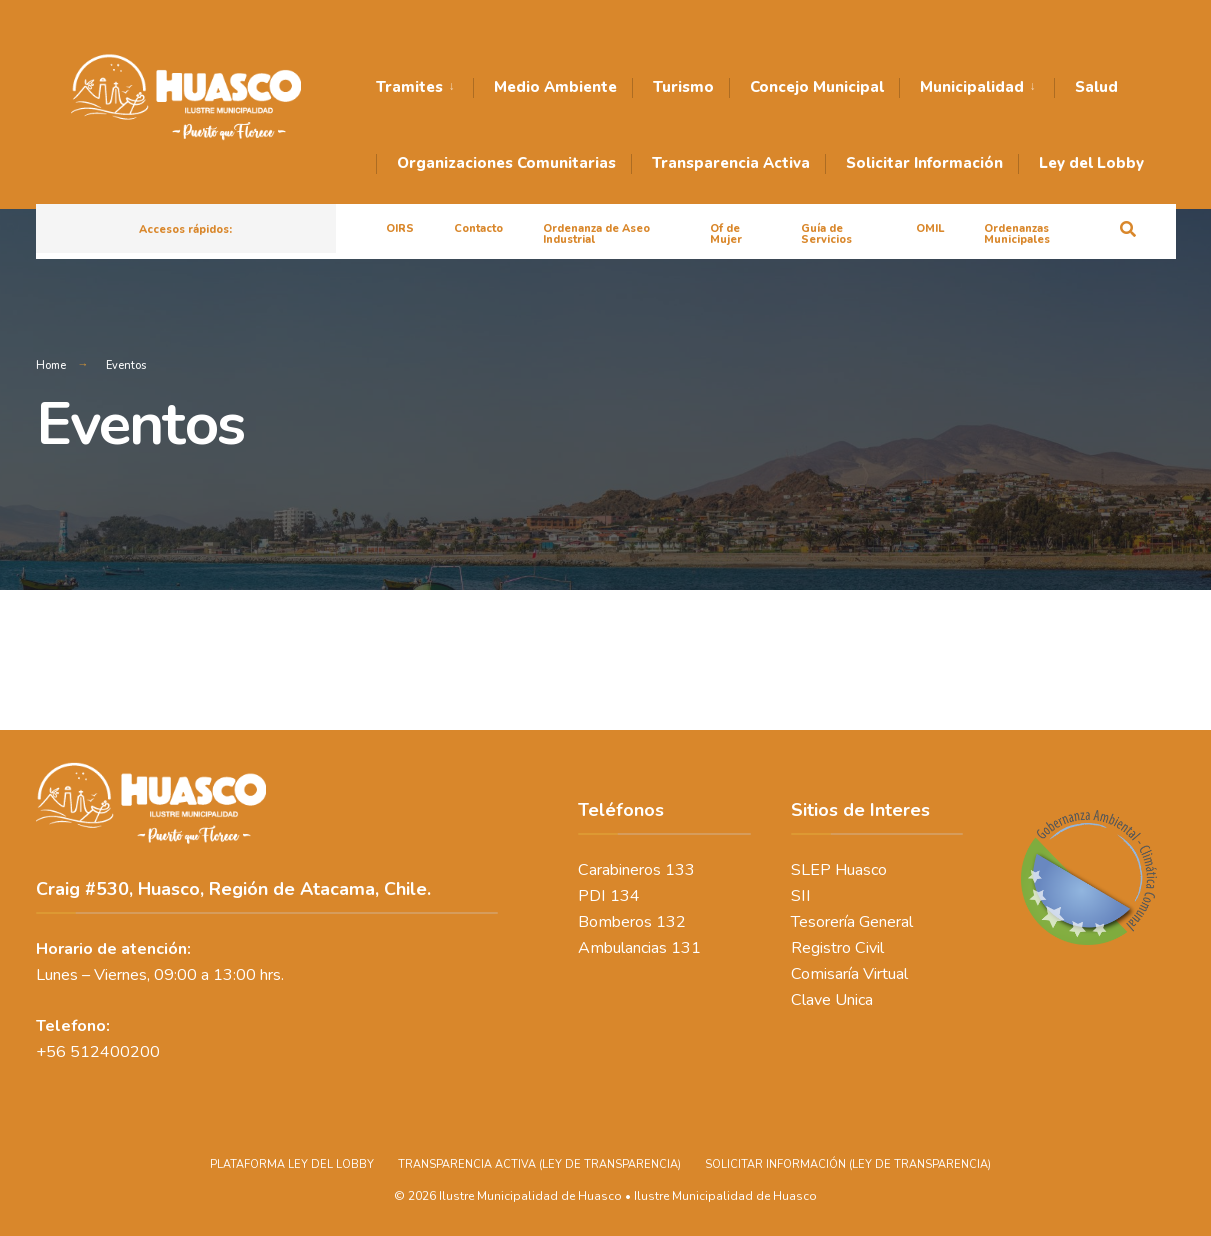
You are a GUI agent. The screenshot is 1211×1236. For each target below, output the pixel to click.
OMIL (930, 228)
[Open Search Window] (1128, 227)
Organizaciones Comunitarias (506, 163)
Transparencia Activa (731, 163)
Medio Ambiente (555, 87)
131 (686, 948)
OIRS (400, 228)
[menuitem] (424, 88)
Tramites (409, 87)
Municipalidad (972, 87)
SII (801, 896)
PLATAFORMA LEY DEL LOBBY (292, 1164)
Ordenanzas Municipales (1017, 234)
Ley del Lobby (1091, 163)
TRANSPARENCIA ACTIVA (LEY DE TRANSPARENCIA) (539, 1164)
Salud (1096, 87)
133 (680, 870)
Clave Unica (832, 1000)
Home (51, 365)
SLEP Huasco (839, 870)
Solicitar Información (924, 163)
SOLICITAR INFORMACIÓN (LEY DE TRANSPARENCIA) (848, 1164)
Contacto (478, 228)
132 (671, 922)
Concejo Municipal (817, 87)
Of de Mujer (726, 234)
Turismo (683, 87)
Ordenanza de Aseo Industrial (596, 234)
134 (625, 896)
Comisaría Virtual (849, 974)
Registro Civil (837, 948)
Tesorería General (852, 922)
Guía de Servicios (826, 234)
